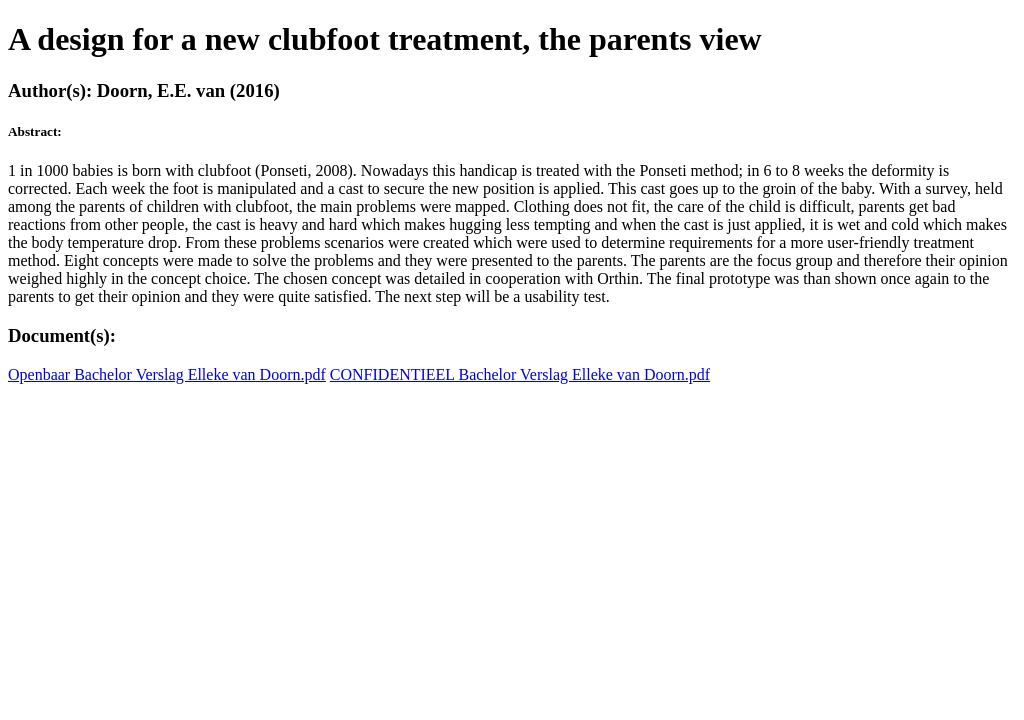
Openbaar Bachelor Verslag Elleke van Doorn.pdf (167, 374)
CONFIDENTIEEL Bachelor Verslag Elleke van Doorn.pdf (520, 374)
